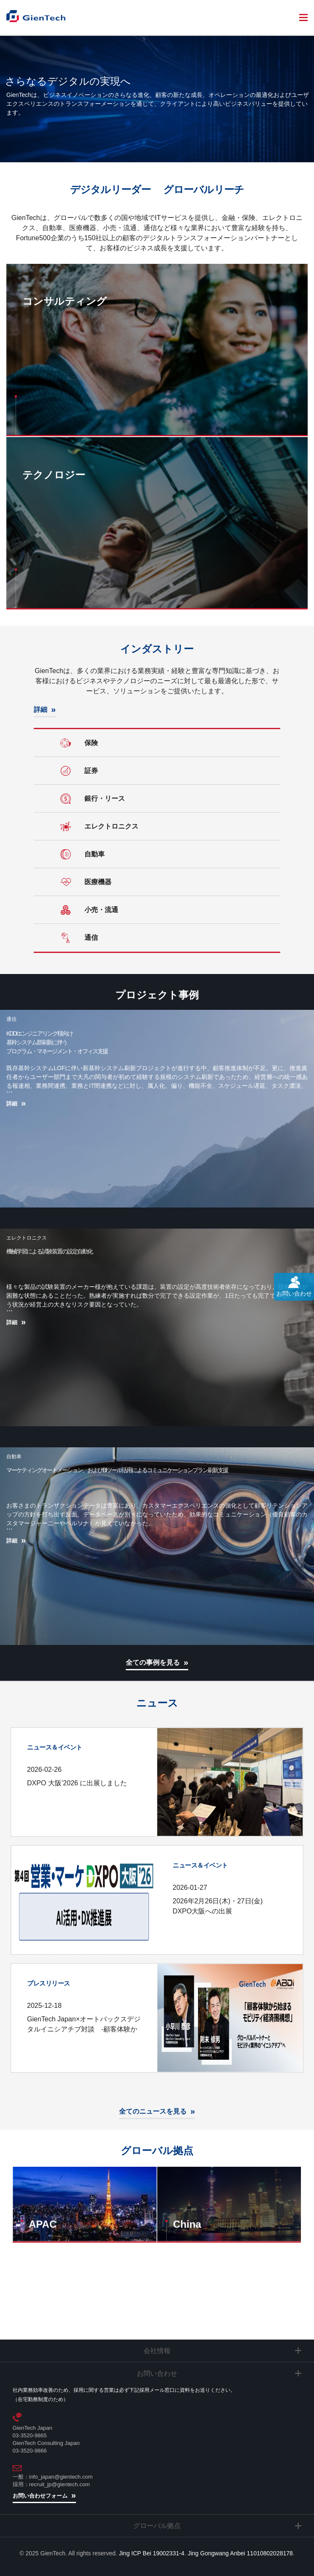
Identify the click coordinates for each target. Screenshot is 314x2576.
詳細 (40, 709)
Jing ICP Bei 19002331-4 (151, 2553)
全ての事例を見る (153, 1662)
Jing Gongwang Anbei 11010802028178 (240, 2553)
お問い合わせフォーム (40, 2496)
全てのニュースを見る (153, 2111)
